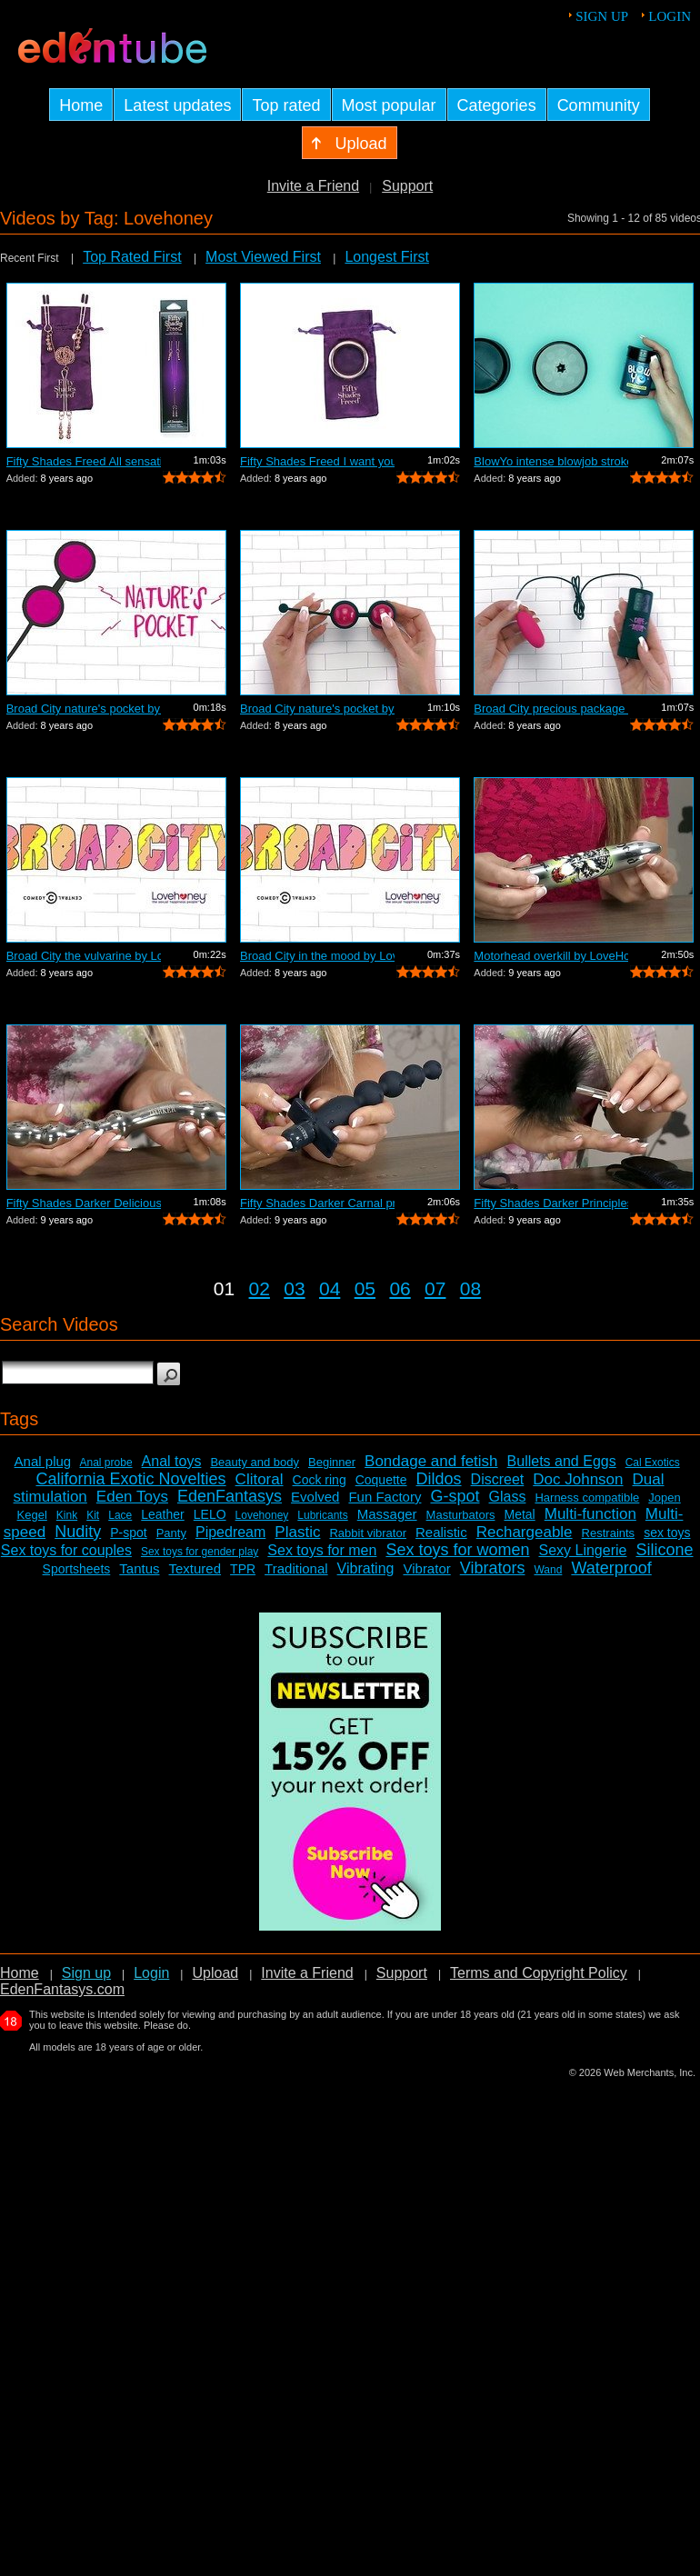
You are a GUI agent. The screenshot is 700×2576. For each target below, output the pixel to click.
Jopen (664, 1497)
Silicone (664, 1550)
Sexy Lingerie (582, 1550)
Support (407, 186)
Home (19, 1973)
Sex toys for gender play (199, 1551)
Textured (195, 1568)
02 (259, 1288)
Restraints (608, 1533)
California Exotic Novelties (131, 1479)
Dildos (439, 1479)
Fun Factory (384, 1496)
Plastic (297, 1532)
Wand (548, 1569)
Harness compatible (587, 1497)
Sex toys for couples (66, 1550)
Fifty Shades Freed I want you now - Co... (317, 461)
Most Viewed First (263, 257)
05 (365, 1288)
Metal (519, 1514)
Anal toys (172, 1461)
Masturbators (460, 1515)
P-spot (128, 1532)
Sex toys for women (457, 1550)
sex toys (667, 1532)
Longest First (386, 257)
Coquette (381, 1480)
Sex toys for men (321, 1550)
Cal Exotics (652, 1462)
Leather (162, 1514)
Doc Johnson (578, 1479)
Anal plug (43, 1461)
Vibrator (426, 1568)
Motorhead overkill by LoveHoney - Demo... (551, 956)
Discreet (498, 1479)
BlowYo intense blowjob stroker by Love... (551, 461)
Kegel (32, 1515)
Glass (507, 1496)
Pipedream (230, 1532)
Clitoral (259, 1479)
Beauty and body (254, 1462)
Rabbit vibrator (367, 1533)
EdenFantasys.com (62, 1989)
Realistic (441, 1532)
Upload (215, 1973)
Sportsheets (77, 1569)
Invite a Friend (313, 186)
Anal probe (106, 1462)
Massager (387, 1514)
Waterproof (611, 1568)
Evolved (315, 1496)
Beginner (331, 1462)
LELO (210, 1514)
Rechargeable (524, 1532)
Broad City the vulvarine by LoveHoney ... (83, 956)
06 (399, 1288)
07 (435, 1288)
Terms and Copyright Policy (538, 1973)
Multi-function (590, 1514)
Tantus (139, 1568)
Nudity (78, 1532)
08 (470, 1288)
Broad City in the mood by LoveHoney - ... (317, 956)
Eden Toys (132, 1496)
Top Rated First (132, 257)
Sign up (601, 16)
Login (669, 16)
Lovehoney (262, 1515)
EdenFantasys (229, 1496)
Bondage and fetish (431, 1461)
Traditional (296, 1568)
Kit (92, 1515)
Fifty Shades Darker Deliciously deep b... (83, 1203)
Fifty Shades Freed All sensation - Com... (83, 461)
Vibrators (492, 1568)
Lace (120, 1515)
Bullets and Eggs (561, 1461)
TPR (242, 1569)
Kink (66, 1515)
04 (329, 1288)
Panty (171, 1533)
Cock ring (319, 1480)
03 (294, 1288)
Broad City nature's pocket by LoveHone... (83, 708)
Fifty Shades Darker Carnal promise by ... (317, 1203)
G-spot (454, 1496)
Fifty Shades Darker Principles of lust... (551, 1203)
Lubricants (322, 1515)
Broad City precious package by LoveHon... (551, 708)
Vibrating (366, 1568)
